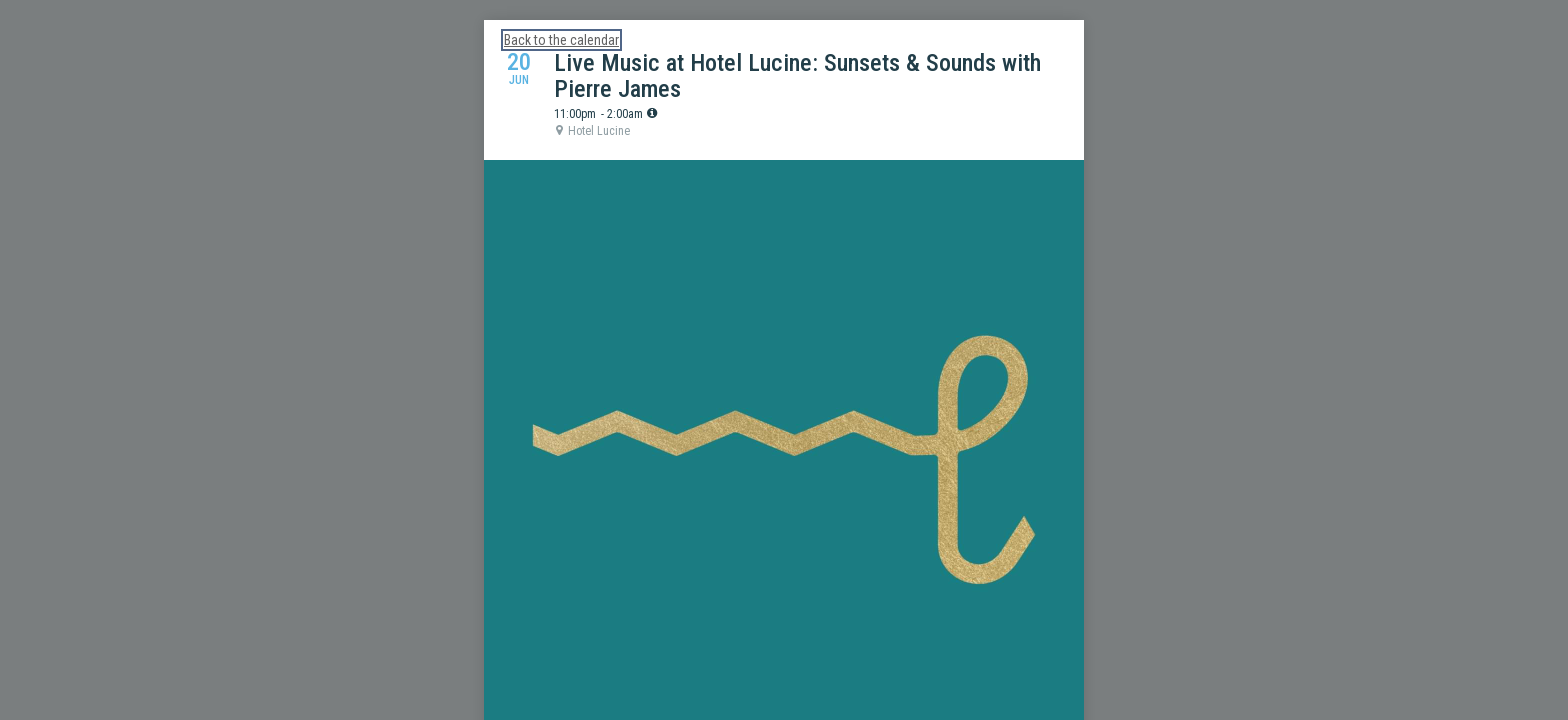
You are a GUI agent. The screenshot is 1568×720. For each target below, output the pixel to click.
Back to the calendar (561, 40)
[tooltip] (652, 113)
